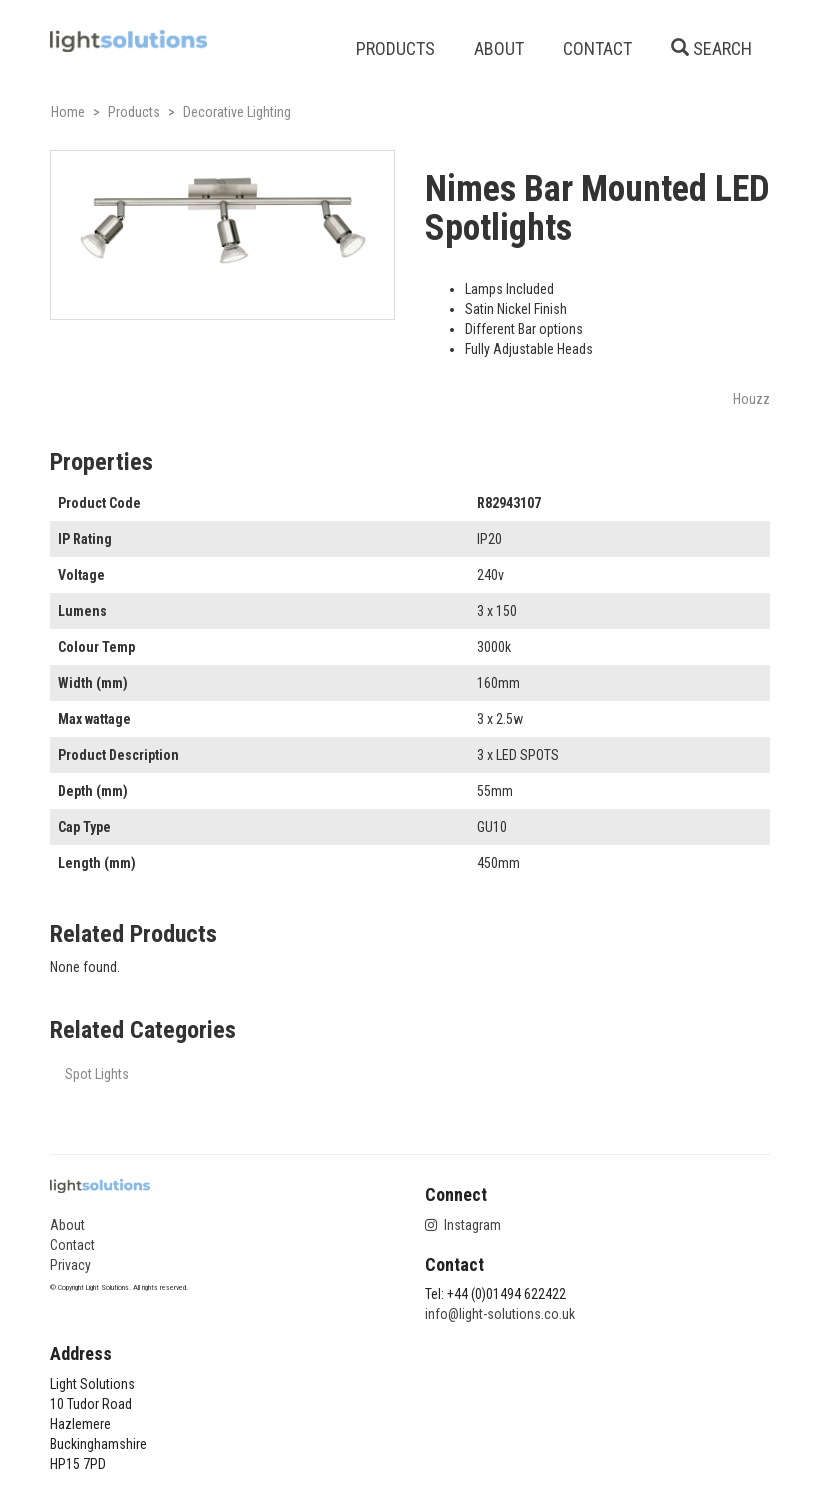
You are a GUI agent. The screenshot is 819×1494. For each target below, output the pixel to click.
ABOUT (499, 48)
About (67, 1225)
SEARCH (711, 48)
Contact (72, 1245)
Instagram (463, 1225)
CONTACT (597, 48)
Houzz (751, 399)
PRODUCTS (395, 48)
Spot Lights (97, 1074)
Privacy (70, 1265)
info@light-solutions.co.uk (500, 1314)
